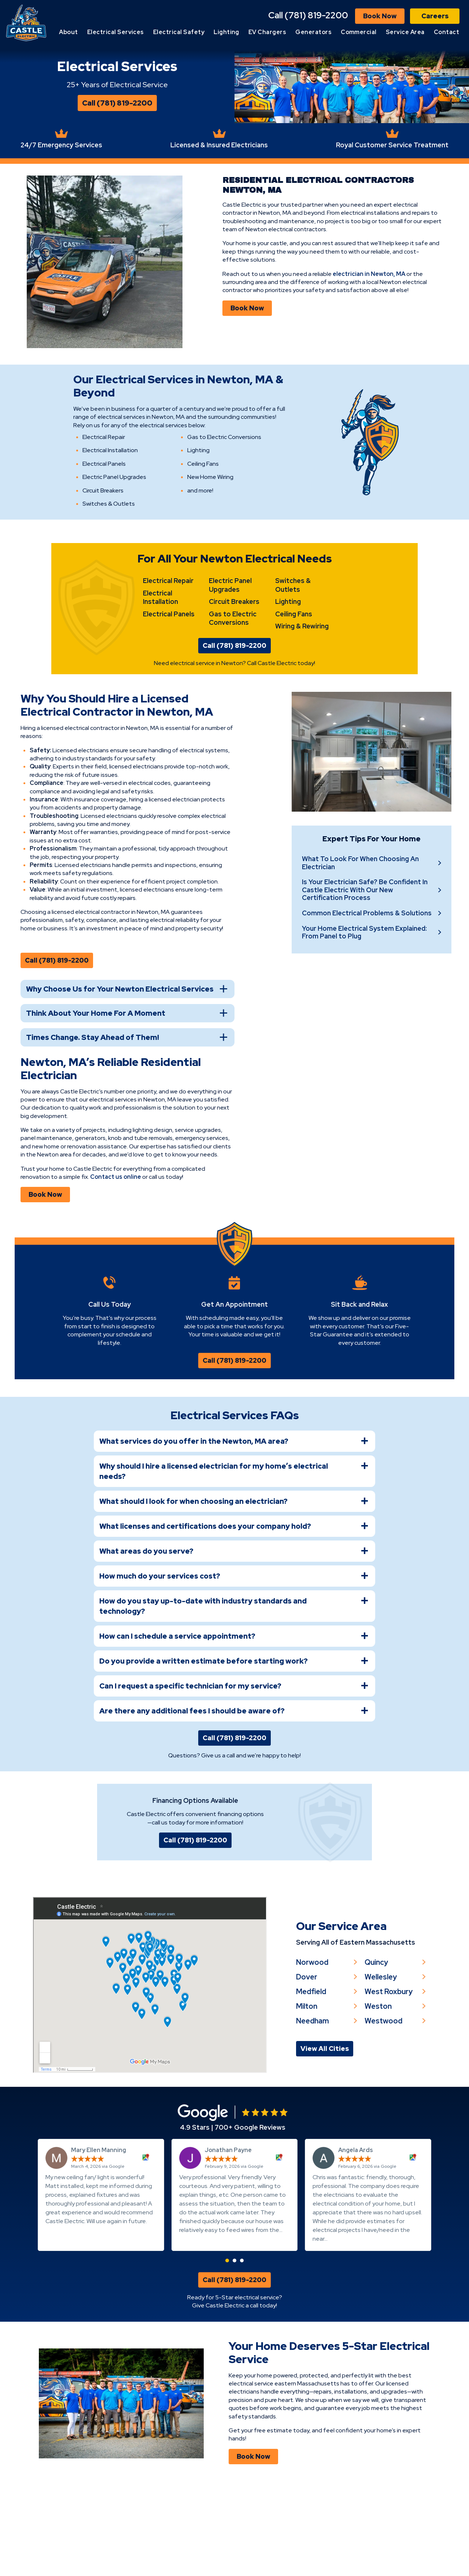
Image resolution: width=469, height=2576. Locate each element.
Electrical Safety (213, 32)
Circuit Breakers (234, 672)
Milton (307, 2093)
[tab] (234, 1518)
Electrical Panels (169, 684)
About (103, 32)
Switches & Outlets (293, 655)
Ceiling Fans (293, 684)
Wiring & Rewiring (302, 696)
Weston (380, 2093)
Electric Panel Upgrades (230, 655)
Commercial (393, 32)
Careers (434, 15)
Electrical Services (150, 32)
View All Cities (325, 2136)
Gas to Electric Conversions (232, 688)
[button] (227, 2352)
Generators (348, 32)
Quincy (378, 2048)
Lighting (261, 32)
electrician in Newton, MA (372, 307)
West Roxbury (390, 2078)
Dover (307, 2063)
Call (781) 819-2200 (308, 15)
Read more (193, 2330)
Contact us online (85, 1248)
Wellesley (382, 2063)
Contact (446, 44)
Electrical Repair (168, 651)
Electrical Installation (160, 667)
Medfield (312, 2078)
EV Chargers (302, 32)
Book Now (379, 15)
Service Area (439, 32)
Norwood (313, 2048)
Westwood (385, 2108)
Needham (313, 2108)
